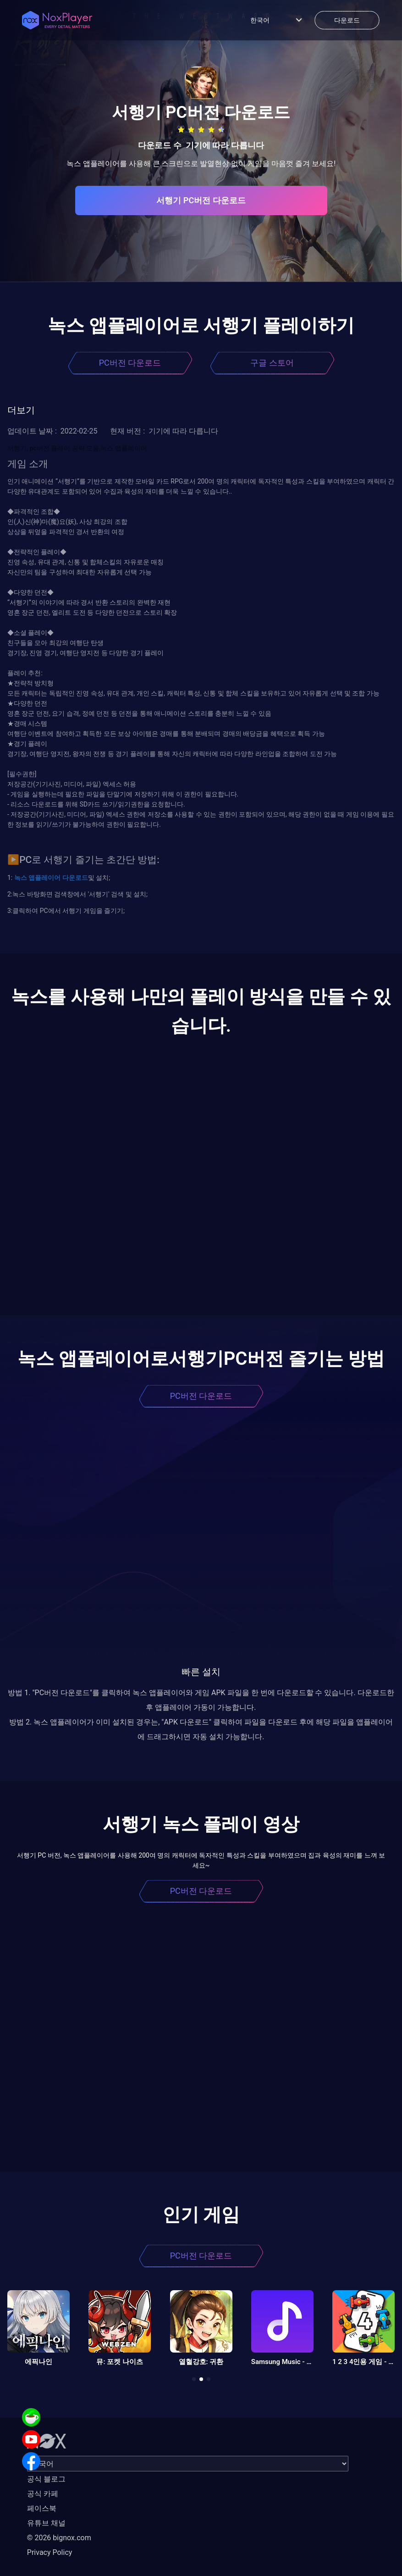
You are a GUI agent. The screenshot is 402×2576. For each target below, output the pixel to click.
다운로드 (74, 877)
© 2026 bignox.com (59, 2537)
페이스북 (41, 2508)
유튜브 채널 (46, 2523)
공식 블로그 (46, 2479)
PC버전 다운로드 (130, 362)
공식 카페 (42, 2493)
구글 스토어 (271, 362)
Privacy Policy (49, 2552)
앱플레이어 (44, 877)
